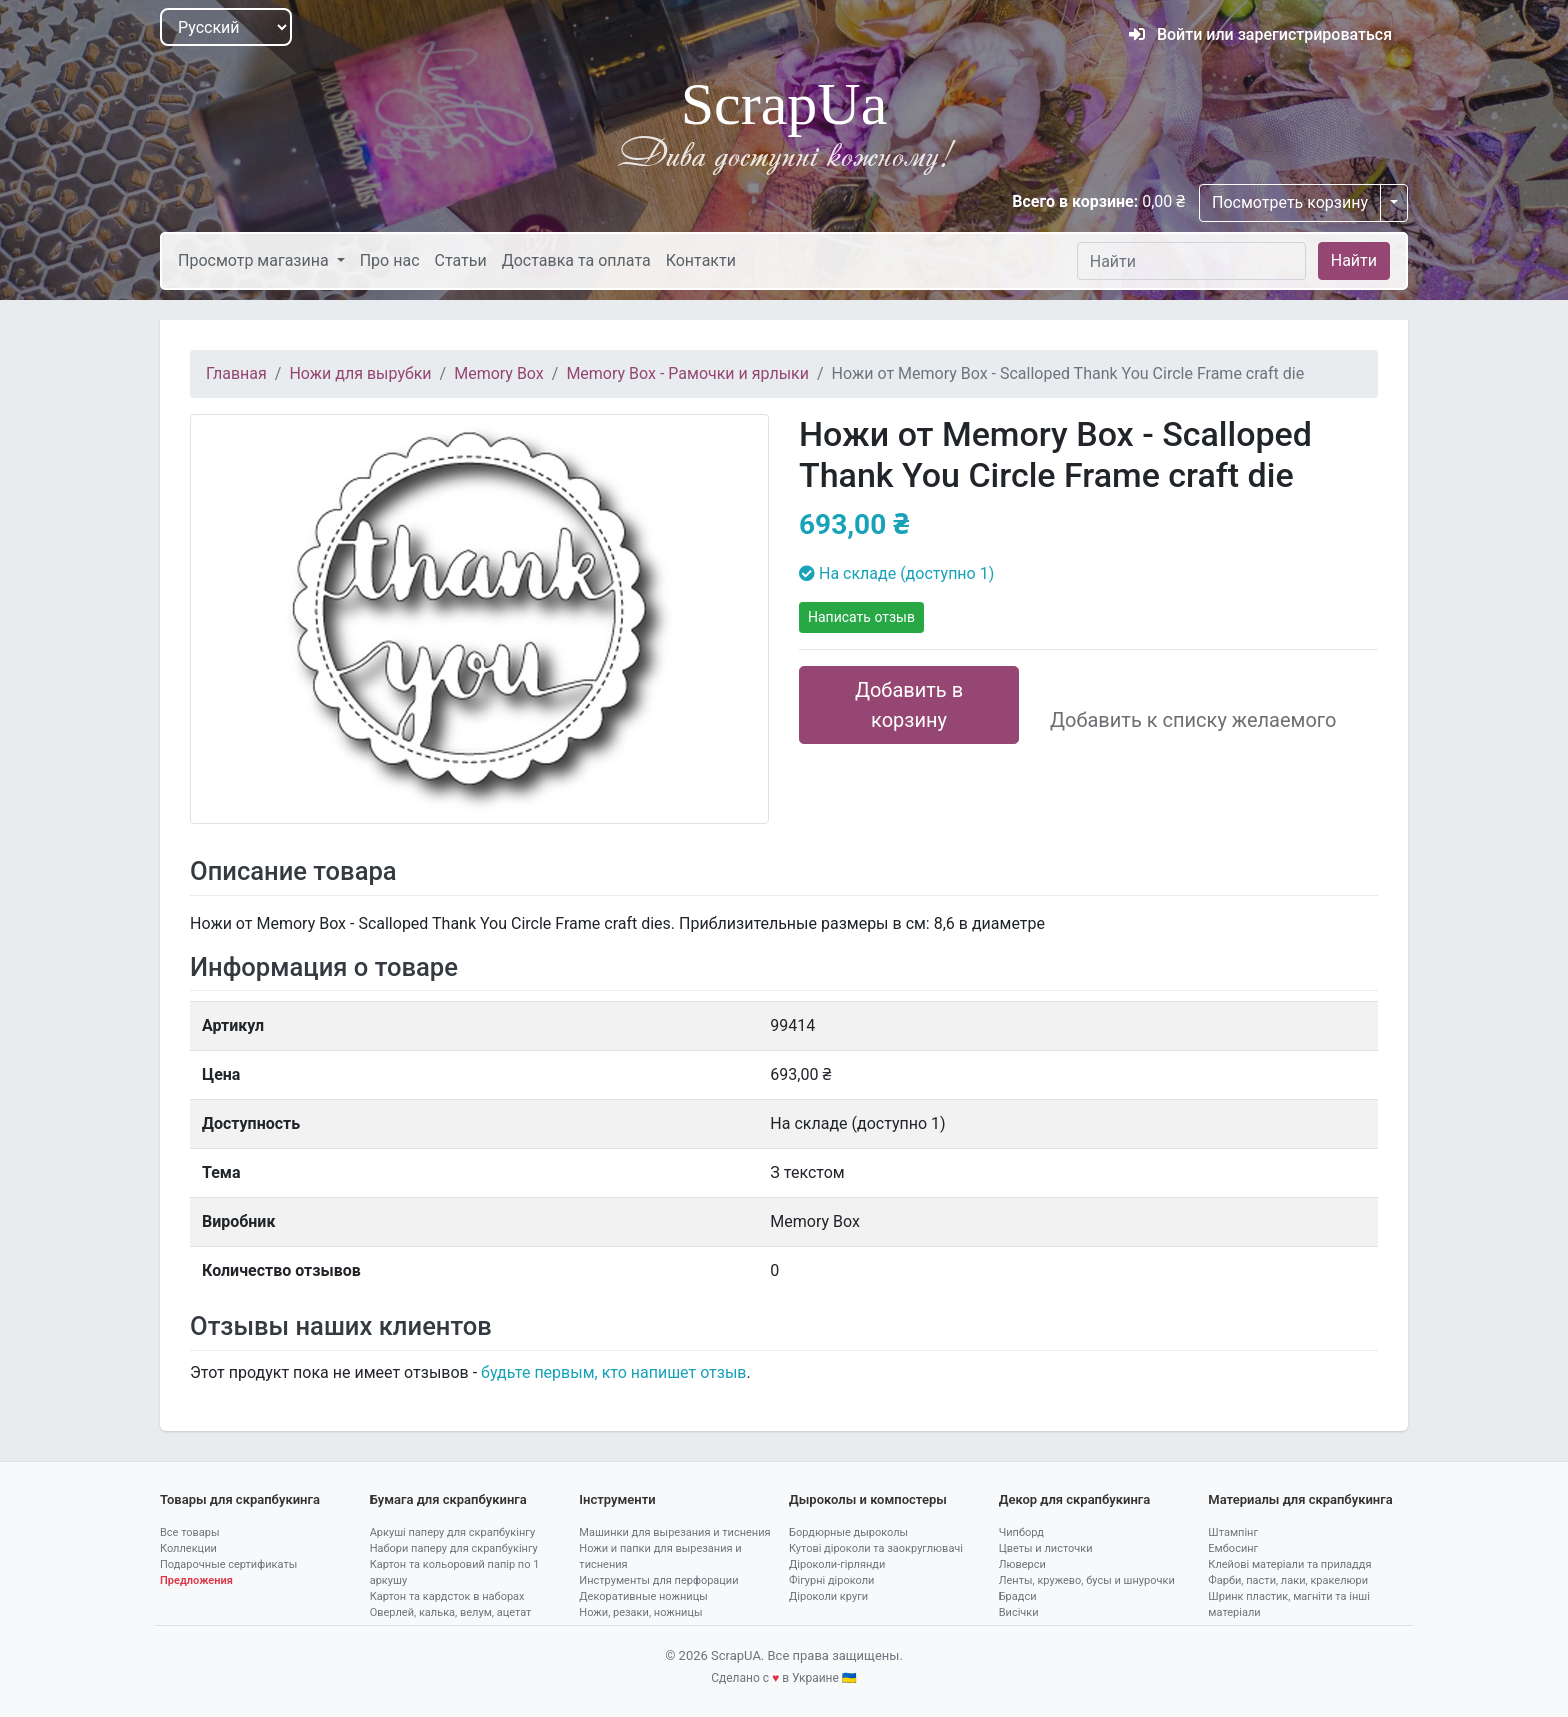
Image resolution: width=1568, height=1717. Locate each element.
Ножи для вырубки (360, 373)
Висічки (1019, 1612)
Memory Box (499, 373)
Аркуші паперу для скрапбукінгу (452, 1532)
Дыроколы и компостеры (868, 1499)
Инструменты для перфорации (658, 1580)
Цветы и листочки (1046, 1548)
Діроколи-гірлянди (837, 1564)
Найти (1354, 260)
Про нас (390, 260)
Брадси (1018, 1596)
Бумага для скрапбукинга (448, 1499)
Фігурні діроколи (831, 1580)
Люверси (1022, 1564)
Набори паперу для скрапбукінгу (454, 1548)
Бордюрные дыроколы (848, 1532)
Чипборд (1021, 1532)
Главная (236, 373)
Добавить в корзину (909, 705)
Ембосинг (1233, 1548)
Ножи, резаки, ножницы (640, 1612)
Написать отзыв (861, 617)
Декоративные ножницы (643, 1596)
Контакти (701, 260)
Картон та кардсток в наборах (447, 1596)
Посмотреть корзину (1290, 202)
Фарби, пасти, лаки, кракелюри (1288, 1580)
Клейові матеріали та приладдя (1289, 1564)
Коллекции (188, 1548)
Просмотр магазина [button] (255, 260)
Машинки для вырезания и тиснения (674, 1532)
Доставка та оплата (576, 260)
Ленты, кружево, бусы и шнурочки (1087, 1580)
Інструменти (617, 1499)
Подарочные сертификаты (228, 1564)
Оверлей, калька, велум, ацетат (451, 1612)
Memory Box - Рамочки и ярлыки (687, 373)
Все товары (190, 1532)
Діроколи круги (828, 1596)
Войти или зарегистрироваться (1260, 34)
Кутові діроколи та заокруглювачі (876, 1548)
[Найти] (1191, 261)
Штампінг (1233, 1532)
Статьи (461, 260)
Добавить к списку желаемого (1193, 720)
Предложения (196, 1580)
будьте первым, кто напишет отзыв (613, 1372)
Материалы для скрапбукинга (1300, 1499)
